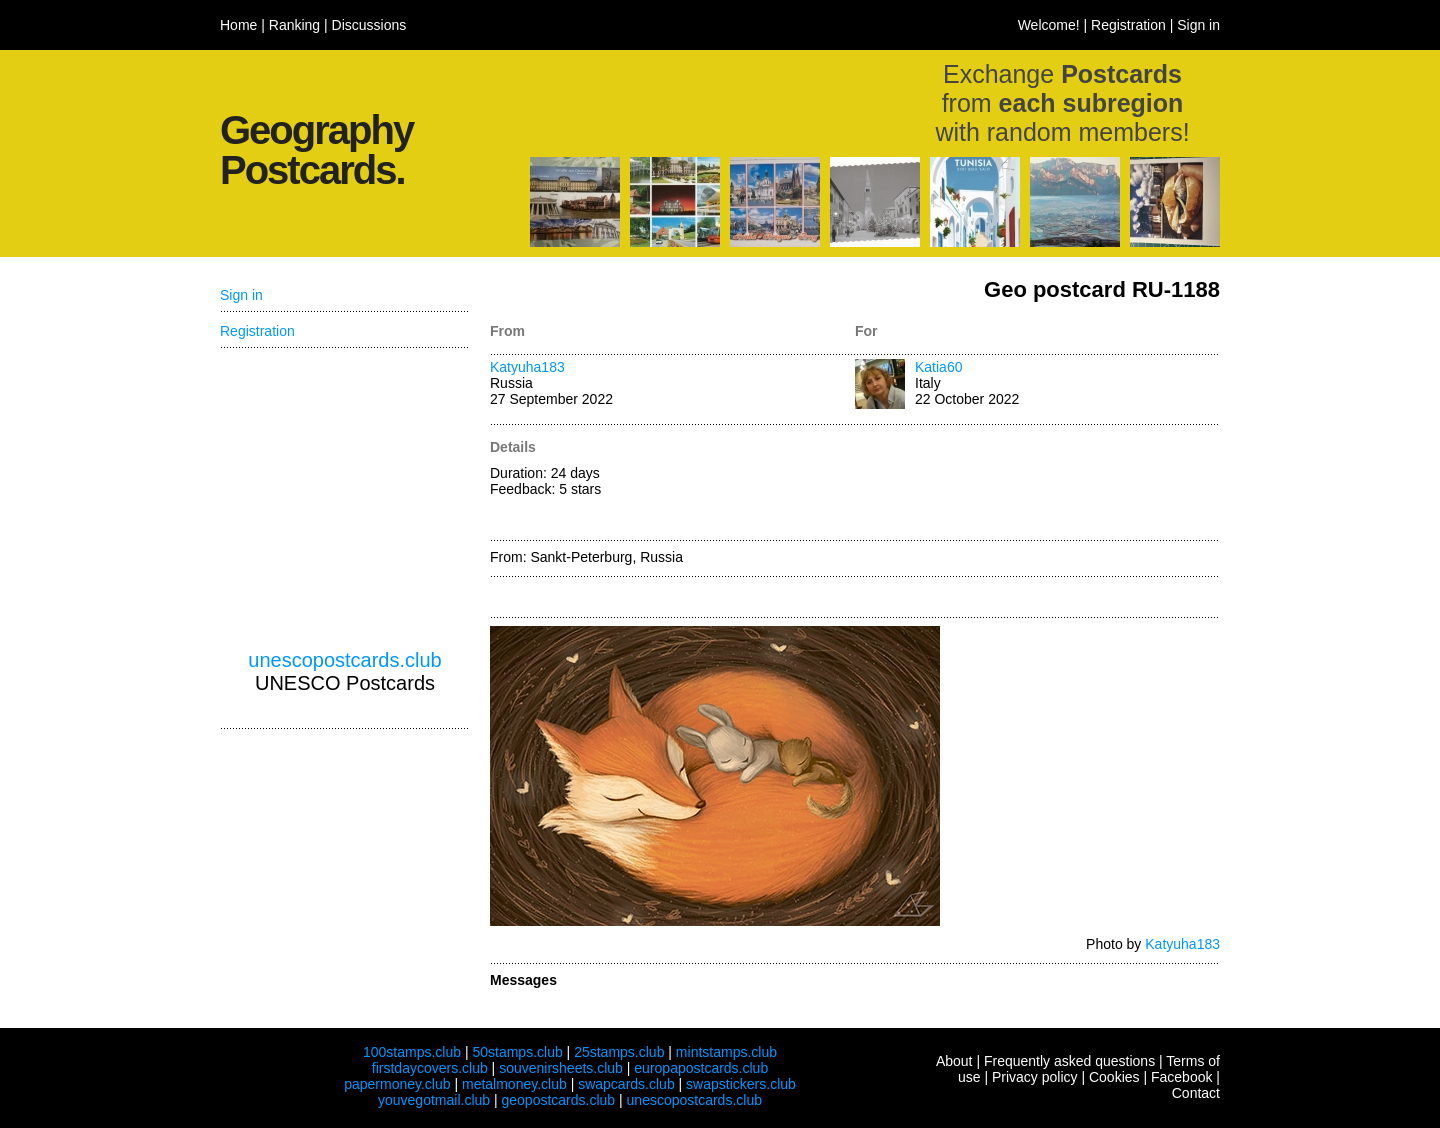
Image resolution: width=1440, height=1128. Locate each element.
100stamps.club (412, 1052)
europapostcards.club (701, 1068)
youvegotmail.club (434, 1100)
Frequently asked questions (1069, 1061)
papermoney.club (397, 1084)
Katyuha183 (527, 367)
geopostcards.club (559, 1100)
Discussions (369, 25)
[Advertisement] (1037, 484)
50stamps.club (517, 1052)
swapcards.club (626, 1084)
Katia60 (938, 367)
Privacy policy (1035, 1077)
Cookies (1114, 1077)
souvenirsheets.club (561, 1068)
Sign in (1198, 25)
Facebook (1181, 1077)
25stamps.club (619, 1052)
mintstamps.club (726, 1052)
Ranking (294, 25)
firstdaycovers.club (430, 1068)
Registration (1128, 25)
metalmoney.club (514, 1084)
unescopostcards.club (344, 660)
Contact (1196, 1093)
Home (238, 25)
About (954, 1061)
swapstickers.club (741, 1084)
